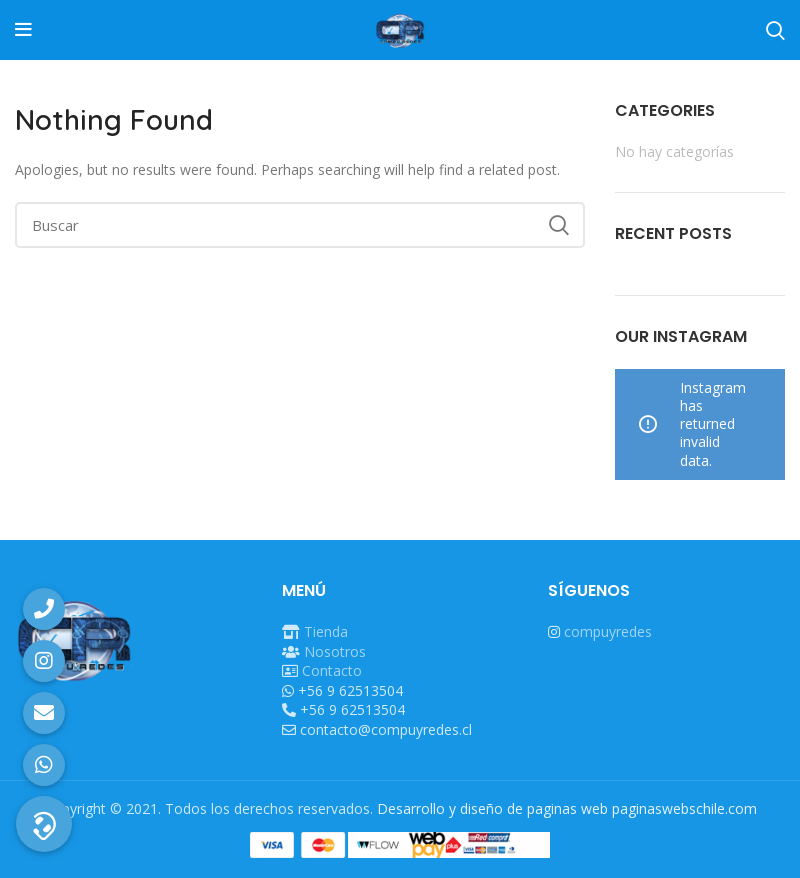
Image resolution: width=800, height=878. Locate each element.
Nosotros (335, 651)
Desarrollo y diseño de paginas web (492, 808)
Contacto (332, 670)
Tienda (326, 631)
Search (558, 225)
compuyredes (608, 631)
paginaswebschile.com (684, 808)
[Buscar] (300, 225)
